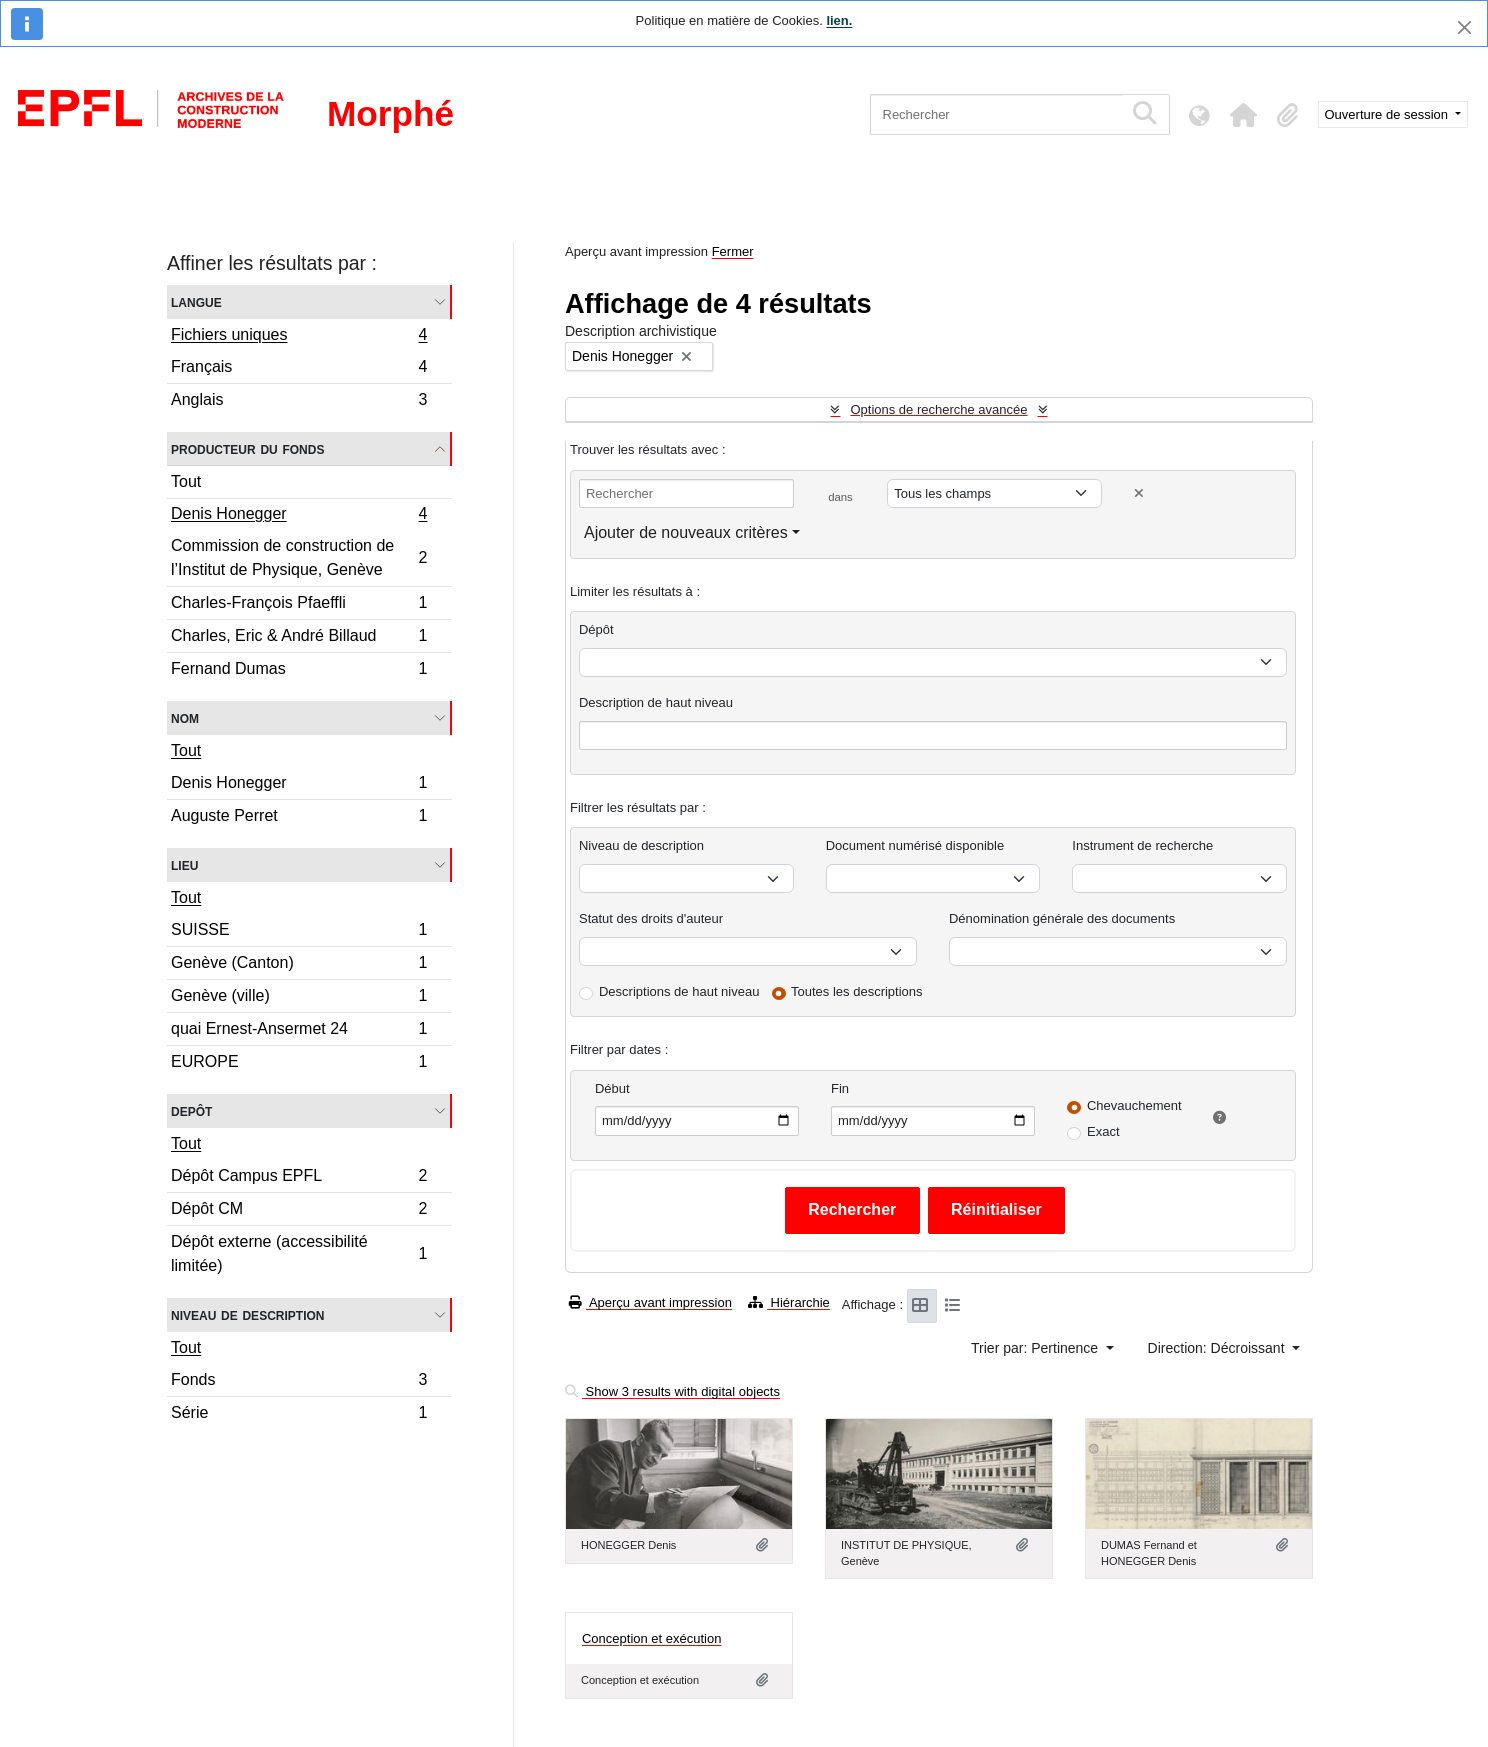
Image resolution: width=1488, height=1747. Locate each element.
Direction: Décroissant (1218, 1348)
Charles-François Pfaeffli (299, 605)
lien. (839, 20)
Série (299, 1415)
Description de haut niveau (656, 702)
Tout (186, 481)
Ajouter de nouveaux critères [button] (686, 532)
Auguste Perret (299, 818)
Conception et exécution (651, 1638)
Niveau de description (247, 1314)
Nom (185, 717)
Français (299, 369)
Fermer (733, 251)
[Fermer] (1464, 27)
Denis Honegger (299, 516)
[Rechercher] (996, 114)
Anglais (299, 402)
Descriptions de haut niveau (679, 991)
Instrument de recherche (1142, 845)
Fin (840, 1088)
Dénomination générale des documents (1062, 918)
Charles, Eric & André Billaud (299, 638)
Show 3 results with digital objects (672, 1391)
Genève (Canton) (299, 965)
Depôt (191, 1110)
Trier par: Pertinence (1036, 1348)
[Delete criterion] (1139, 493)
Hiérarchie (789, 1302)
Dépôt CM (299, 1211)
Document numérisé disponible (915, 845)
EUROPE (299, 1064)
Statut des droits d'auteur (651, 918)
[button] (1244, 115)
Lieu (184, 864)
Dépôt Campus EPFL (299, 1178)
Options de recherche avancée (938, 409)
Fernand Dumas (299, 671)
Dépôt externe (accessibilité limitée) (299, 1253)
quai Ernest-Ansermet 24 (299, 1031)
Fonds (299, 1382)
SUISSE (299, 932)
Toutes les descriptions (857, 991)
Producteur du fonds (247, 448)
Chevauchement (1134, 1105)
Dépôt (596, 629)
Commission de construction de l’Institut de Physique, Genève (299, 557)
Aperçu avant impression (650, 1302)
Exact (1103, 1131)
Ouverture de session (1388, 114)
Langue (196, 301)
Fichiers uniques (299, 337)
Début (612, 1088)
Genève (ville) (299, 998)
